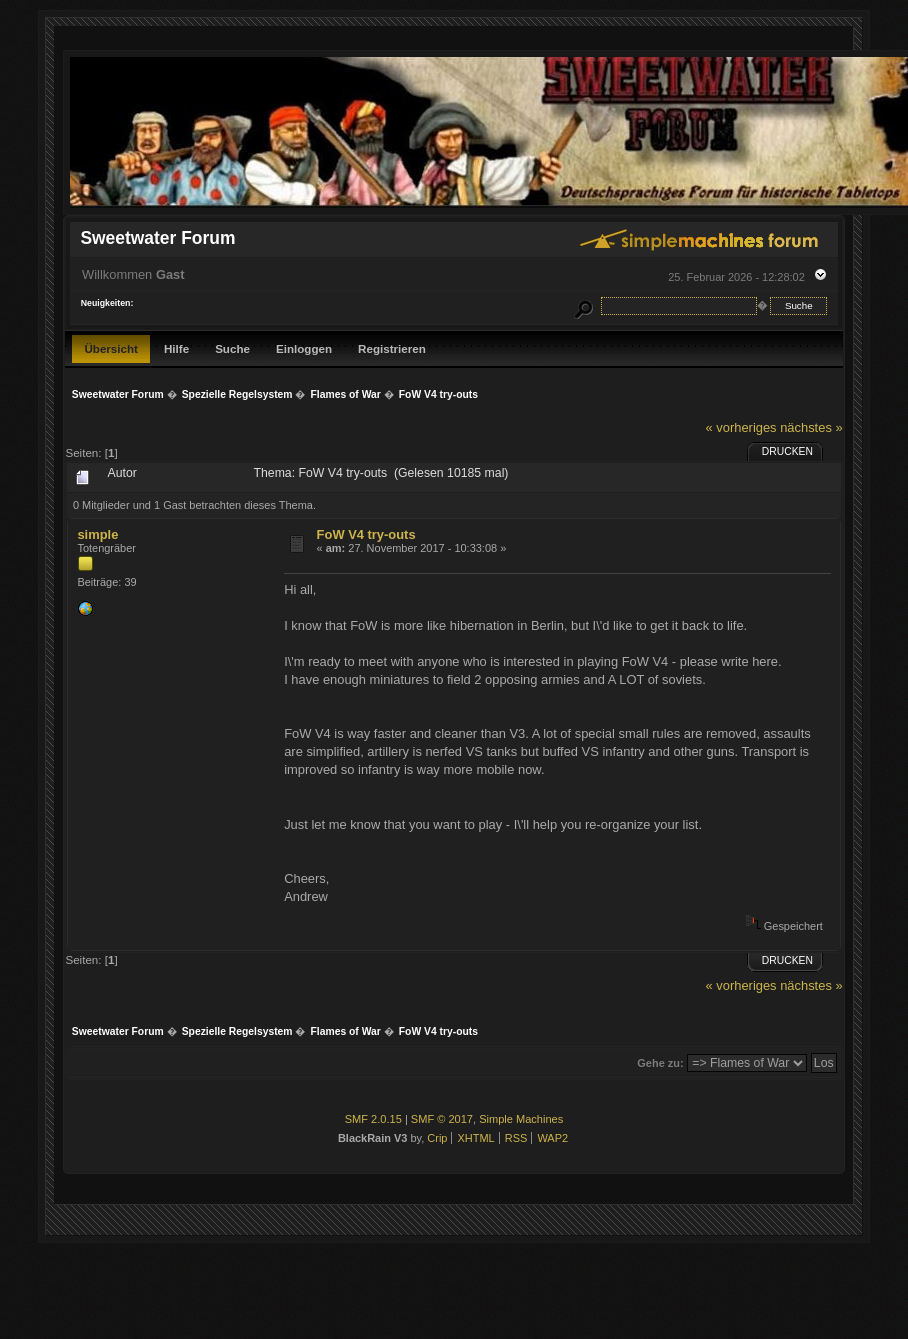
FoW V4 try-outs (366, 534)
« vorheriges (741, 427)
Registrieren (392, 348)
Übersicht (111, 348)
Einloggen (304, 348)
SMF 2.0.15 (373, 1119)
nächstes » (811, 427)
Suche (232, 348)
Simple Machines (521, 1119)
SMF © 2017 (442, 1119)
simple (97, 534)
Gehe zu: (660, 1063)
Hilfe (176, 348)
